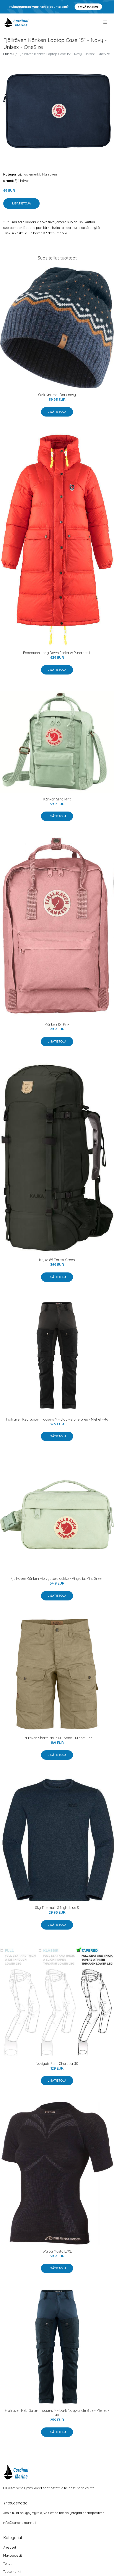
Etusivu (8, 54)
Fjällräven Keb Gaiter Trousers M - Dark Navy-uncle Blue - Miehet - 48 (57, 2412)
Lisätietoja (21, 203)
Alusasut (9, 2547)
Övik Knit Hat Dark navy (57, 395)
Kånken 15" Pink (57, 1024)
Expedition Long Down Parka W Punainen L (57, 653)
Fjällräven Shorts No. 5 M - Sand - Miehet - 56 (57, 1738)
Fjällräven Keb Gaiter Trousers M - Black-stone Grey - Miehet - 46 (57, 1419)
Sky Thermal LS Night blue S (57, 1907)
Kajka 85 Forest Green (57, 1260)
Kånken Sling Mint (57, 799)
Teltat (7, 2563)
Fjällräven (49, 174)
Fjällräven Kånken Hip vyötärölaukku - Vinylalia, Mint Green (57, 1578)
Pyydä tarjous (88, 6)
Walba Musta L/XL (57, 2251)
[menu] (106, 22)
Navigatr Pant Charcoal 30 (57, 2063)
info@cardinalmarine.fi (20, 2523)
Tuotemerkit (32, 174)
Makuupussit (12, 2555)
